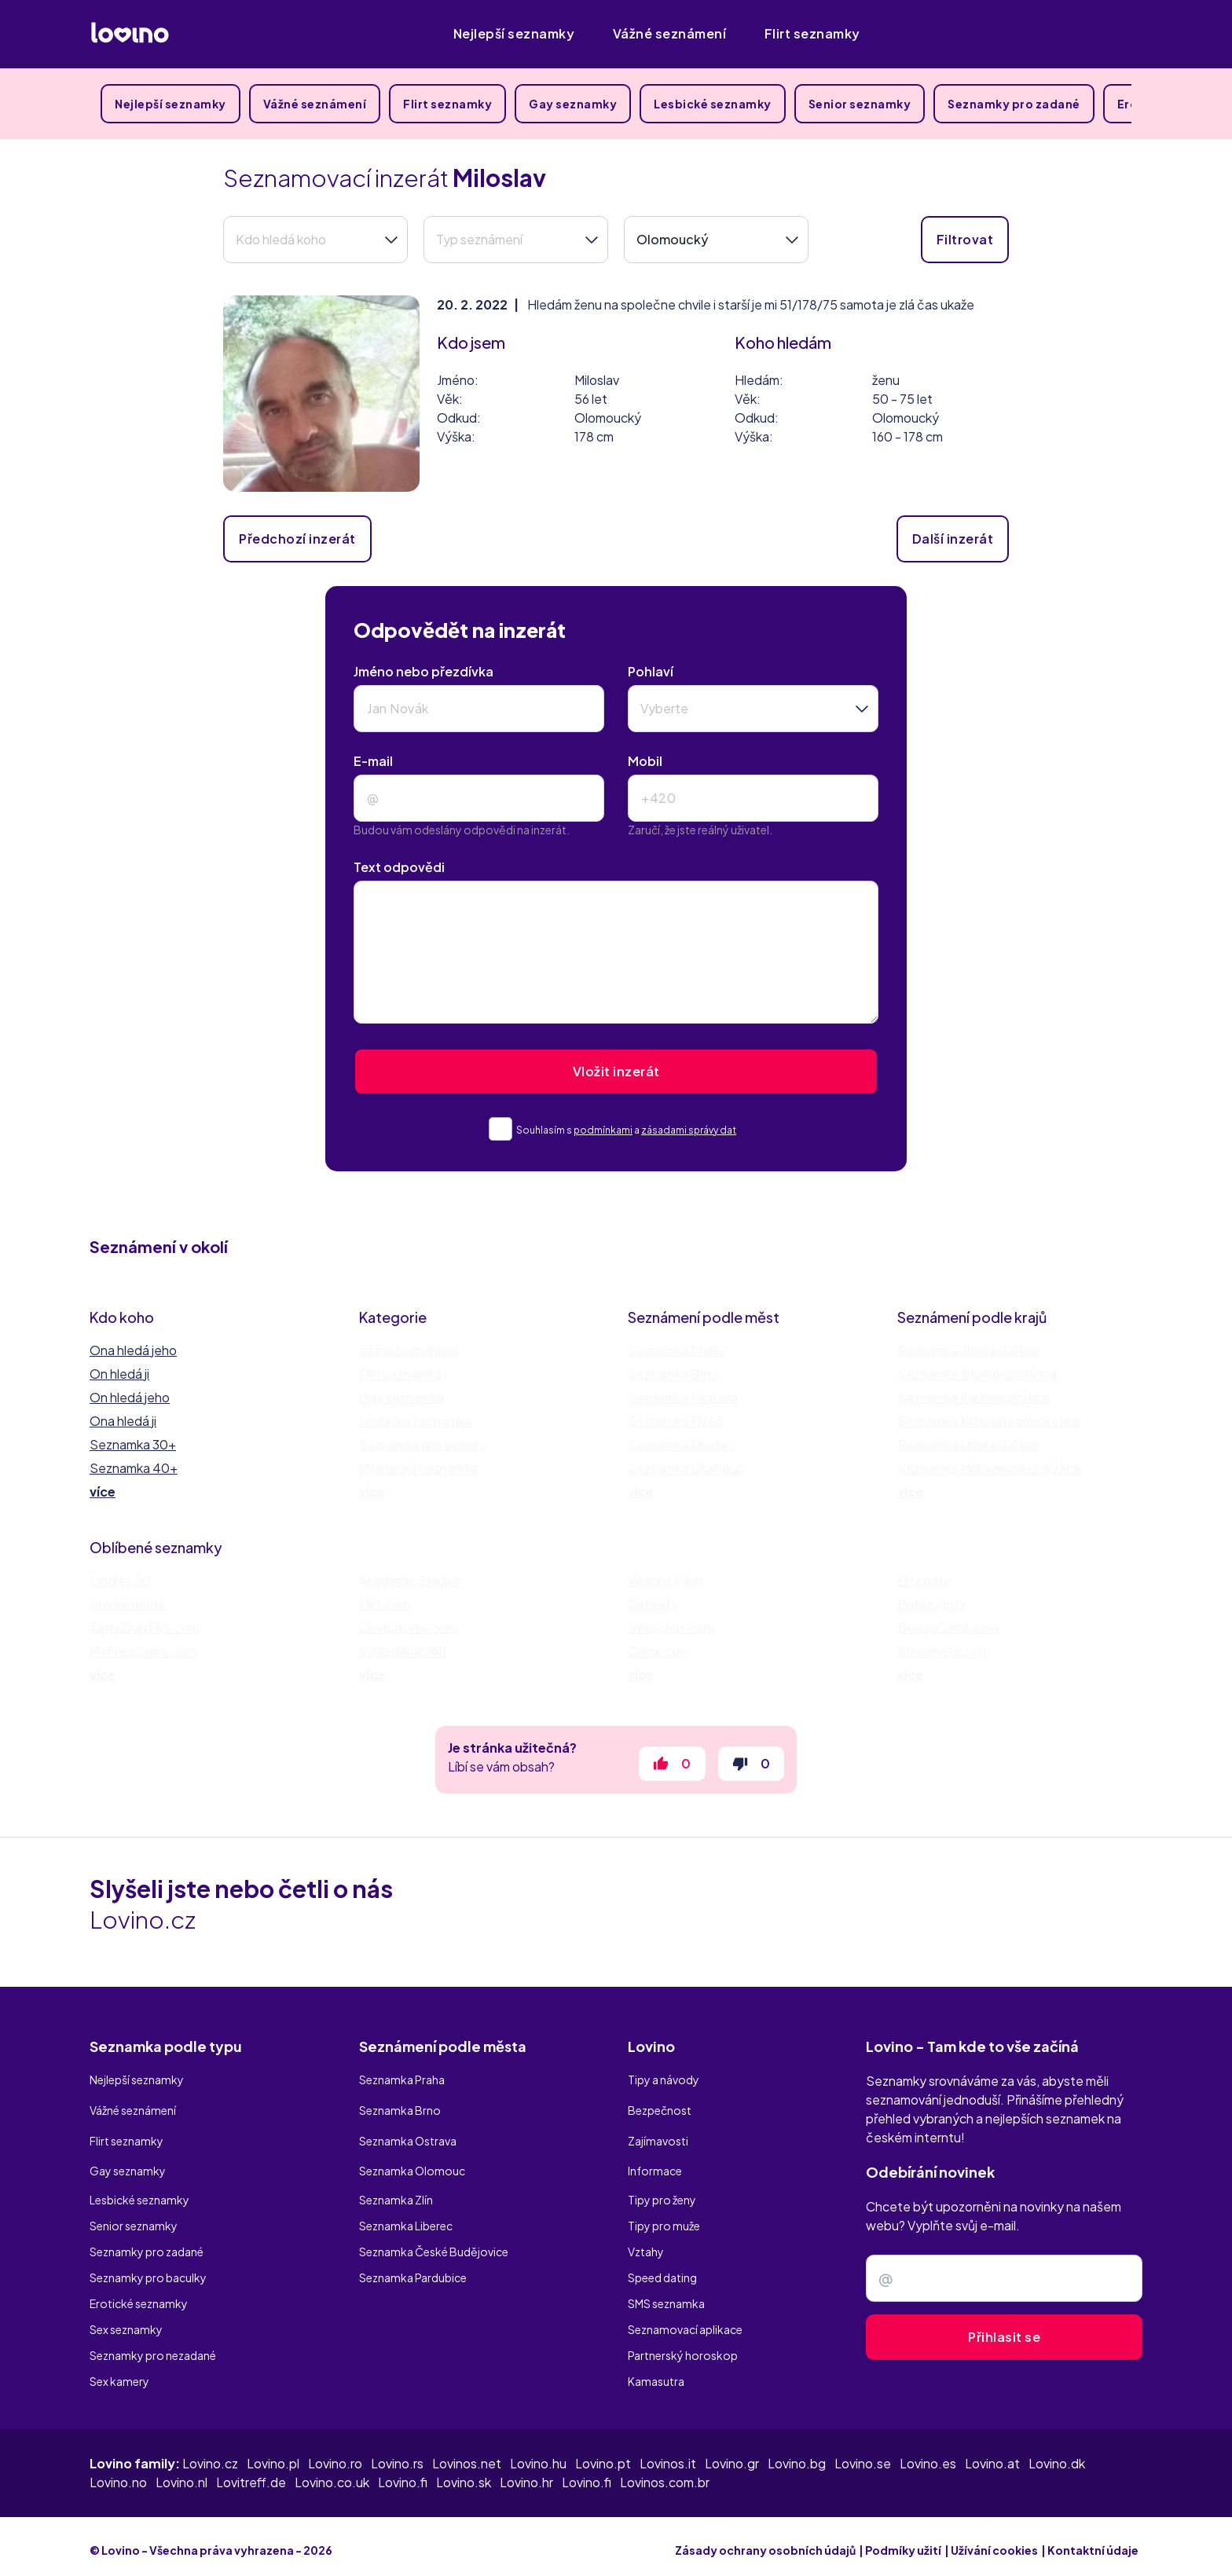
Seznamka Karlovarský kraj (973, 1397)
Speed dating (662, 2269)
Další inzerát (953, 538)
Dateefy (653, 1604)
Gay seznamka (401, 1397)
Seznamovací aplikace (685, 2321)
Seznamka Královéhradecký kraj (988, 1421)
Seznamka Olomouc (686, 1468)
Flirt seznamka (400, 1373)
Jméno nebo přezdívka (423, 671)
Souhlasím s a (631, 1130)
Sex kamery (119, 2372)
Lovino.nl (181, 2474)
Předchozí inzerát (297, 538)
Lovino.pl (273, 2455)
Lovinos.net (466, 2455)
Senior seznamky (859, 104)
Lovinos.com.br (665, 2474)
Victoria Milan (665, 1580)
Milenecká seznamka (418, 1468)
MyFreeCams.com (143, 1651)
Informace (655, 2165)
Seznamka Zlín (396, 2191)
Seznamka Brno (673, 1373)
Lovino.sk (463, 2474)
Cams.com (659, 1651)
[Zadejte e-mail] (1004, 2287)
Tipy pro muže (664, 2217)
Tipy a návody (663, 2087)
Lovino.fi (402, 2474)
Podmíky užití (903, 2542)
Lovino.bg (797, 2455)
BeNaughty (931, 1604)
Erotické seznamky (139, 2295)
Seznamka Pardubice (413, 2269)
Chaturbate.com (407, 1627)
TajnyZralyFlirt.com (145, 1627)
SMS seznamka (666, 2295)
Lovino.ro (335, 2455)
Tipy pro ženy (662, 2191)
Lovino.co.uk (332, 2474)
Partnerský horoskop (683, 2347)
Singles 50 (120, 1580)
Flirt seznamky (812, 33)
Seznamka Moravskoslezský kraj (988, 1468)
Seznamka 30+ (133, 1444)
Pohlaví (650, 671)
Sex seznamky (126, 2321)
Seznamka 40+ (134, 1468)
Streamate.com (943, 1651)
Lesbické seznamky (713, 104)
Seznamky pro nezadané (153, 2347)
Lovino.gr (732, 2455)
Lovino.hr (526, 2474)
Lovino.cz (210, 2455)
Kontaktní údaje (1092, 2542)
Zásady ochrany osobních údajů (765, 2542)
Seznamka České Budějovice (433, 2243)
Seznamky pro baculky (148, 2269)
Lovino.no (118, 2474)
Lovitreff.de (251, 2474)
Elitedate (924, 1580)
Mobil (645, 761)
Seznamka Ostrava (683, 1397)
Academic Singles (410, 1580)
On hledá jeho (130, 1397)
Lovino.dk (1056, 2455)
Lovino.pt (603, 2455)
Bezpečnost (659, 2113)
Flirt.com (384, 1604)
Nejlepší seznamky (514, 33)
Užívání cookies (994, 2542)
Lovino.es (928, 2455)
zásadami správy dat (688, 1130)
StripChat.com (671, 1627)
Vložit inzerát (616, 1071)
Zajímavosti (658, 2139)
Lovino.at (992, 2455)
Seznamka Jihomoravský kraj (978, 1373)
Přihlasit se (1004, 2346)
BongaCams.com (948, 1627)
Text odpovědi (399, 867)
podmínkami (603, 1130)
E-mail (373, 761)
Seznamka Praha (676, 1350)
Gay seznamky (573, 104)
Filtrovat (965, 239)
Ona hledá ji (123, 1421)
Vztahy (646, 2243)
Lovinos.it (668, 2455)
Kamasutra (656, 2372)
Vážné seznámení (670, 33)
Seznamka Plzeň (675, 1421)
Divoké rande (128, 1604)
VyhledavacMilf (403, 1651)
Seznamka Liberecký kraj (968, 1444)
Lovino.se (862, 2455)
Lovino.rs (397, 2455)
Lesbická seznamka (415, 1421)
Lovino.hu (538, 2455)
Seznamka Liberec (681, 1444)
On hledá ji (119, 1373)
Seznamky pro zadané (1014, 104)
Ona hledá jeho (133, 1350)
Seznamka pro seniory (422, 1444)
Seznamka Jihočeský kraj (968, 1350)
